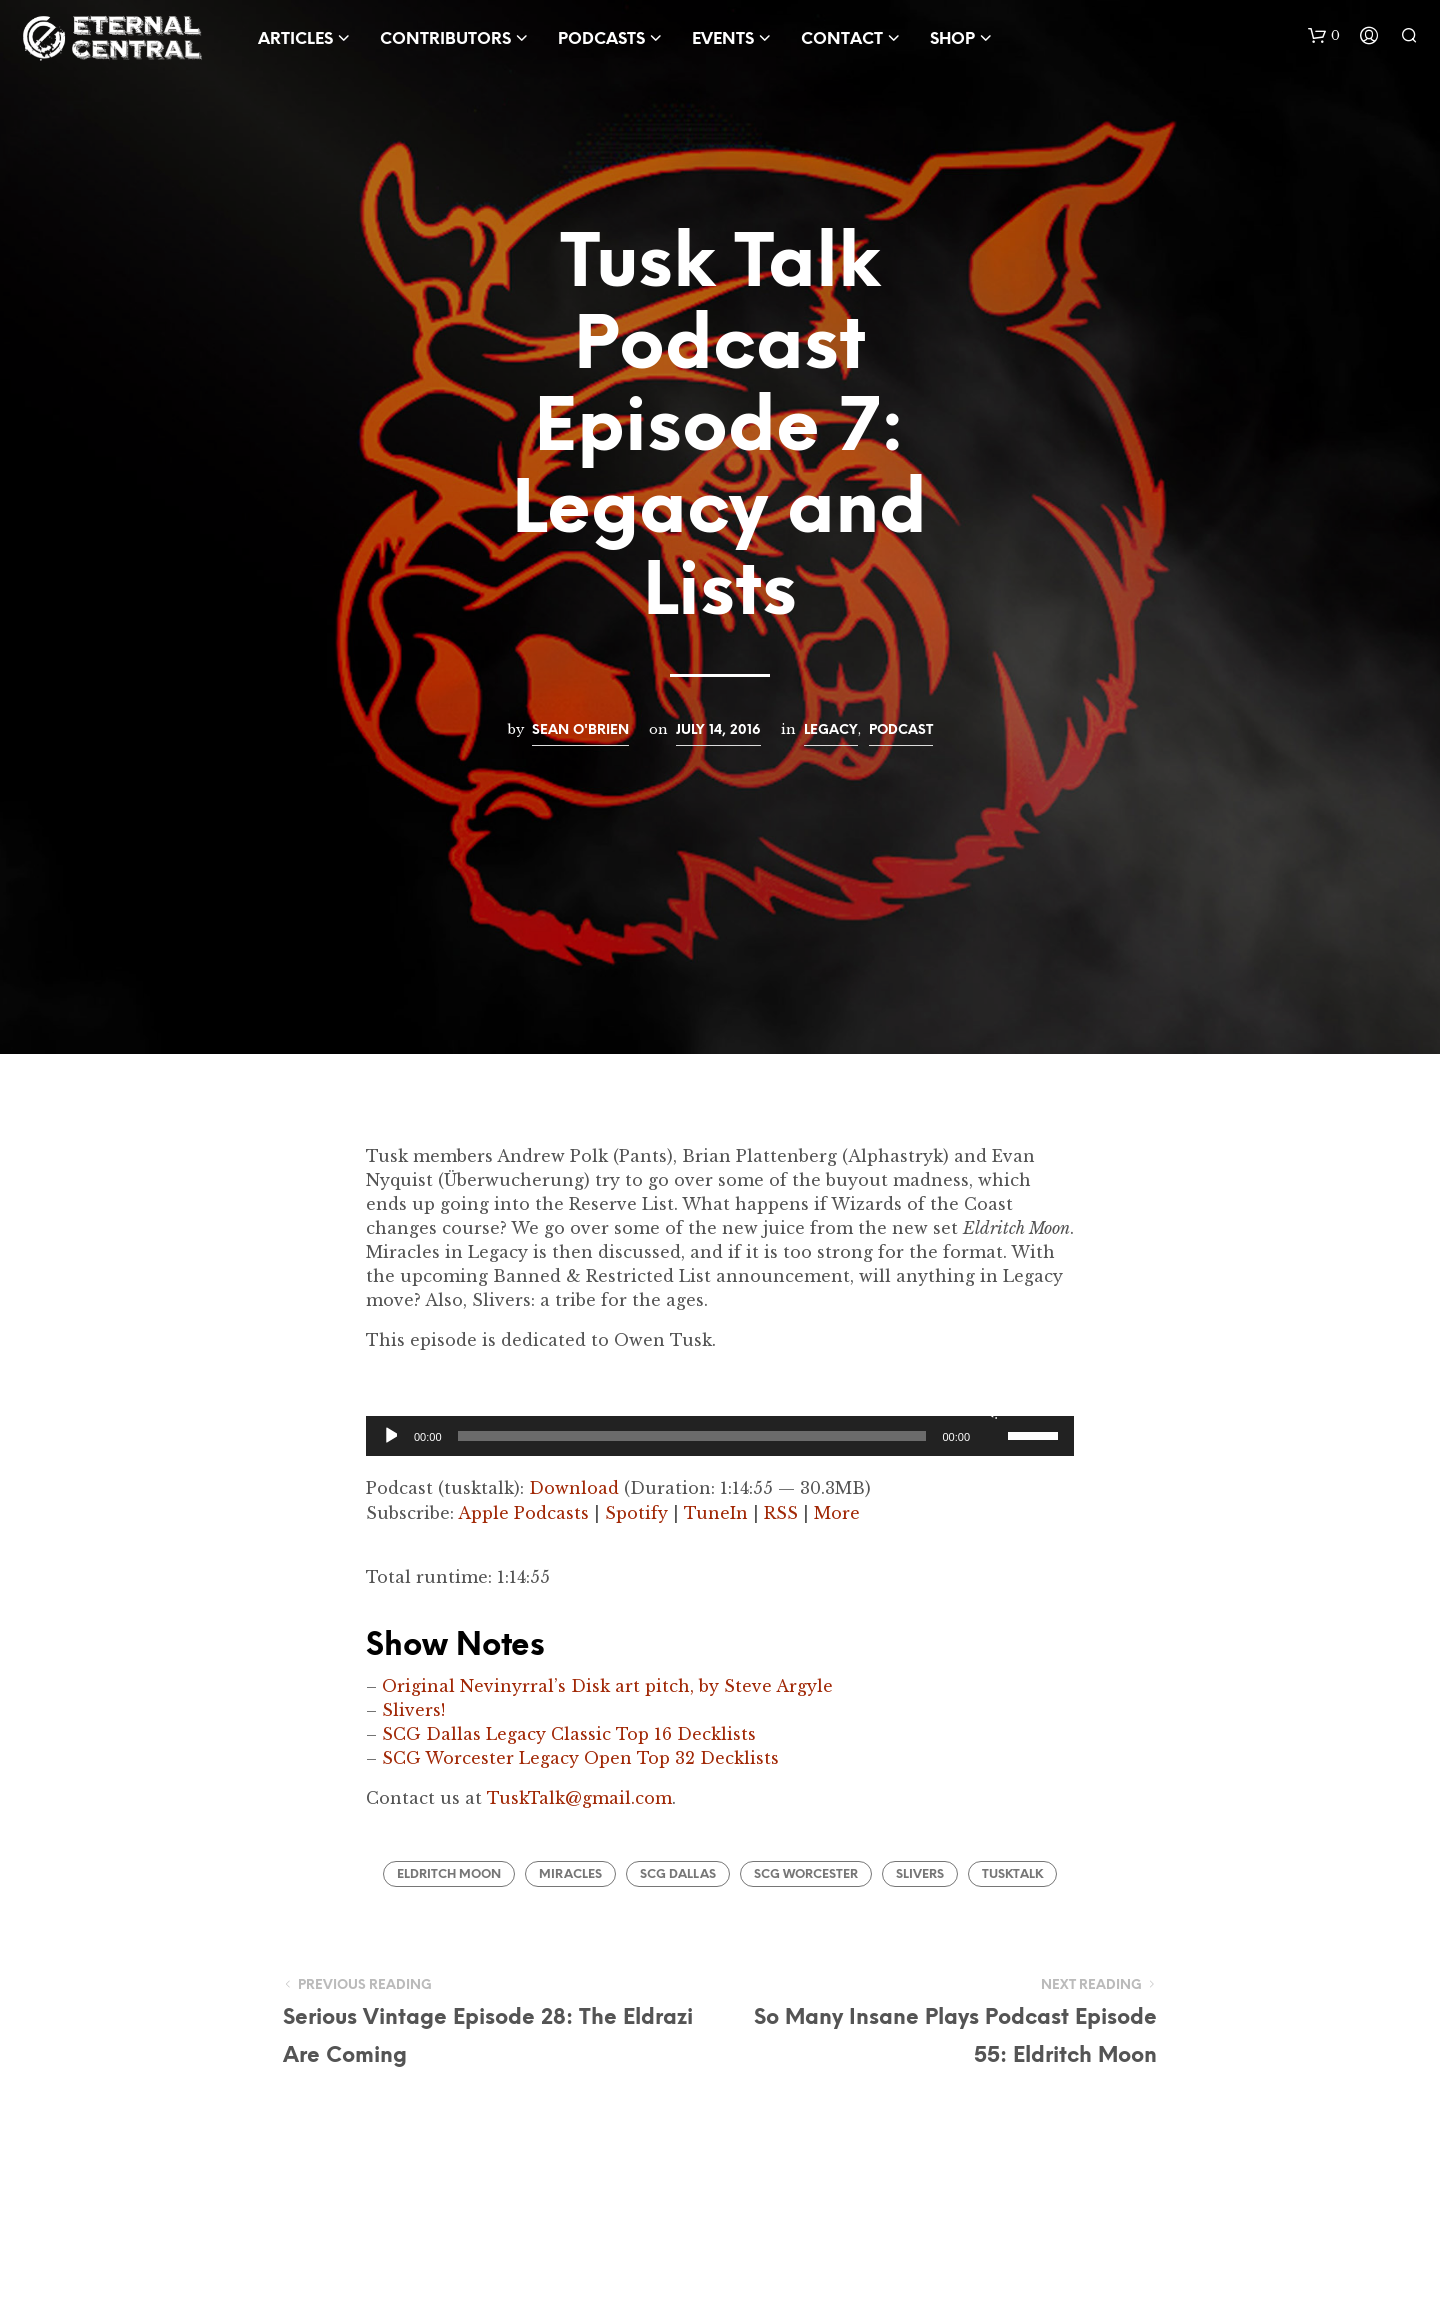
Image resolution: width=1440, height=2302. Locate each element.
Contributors (445, 39)
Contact (842, 39)
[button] (1324, 36)
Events (723, 39)
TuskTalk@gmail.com (579, 1798)
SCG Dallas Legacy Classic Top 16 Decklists (569, 1734)
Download (574, 1488)
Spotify (636, 1513)
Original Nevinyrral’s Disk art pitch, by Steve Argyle (607, 1686)
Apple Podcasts (523, 1513)
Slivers (920, 1874)
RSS (781, 1513)
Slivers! (413, 1710)
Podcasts (601, 39)
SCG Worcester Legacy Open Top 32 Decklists (580, 1758)
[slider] (692, 1436)
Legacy (831, 730)
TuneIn (716, 1513)
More (837, 1513)
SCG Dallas (678, 1874)
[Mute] (989, 1410)
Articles (295, 39)
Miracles (570, 1874)
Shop (952, 39)
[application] (720, 1436)
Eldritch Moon (449, 1874)
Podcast (901, 730)
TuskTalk (1012, 1874)
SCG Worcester (806, 1874)
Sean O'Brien (580, 730)
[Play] (389, 1436)
